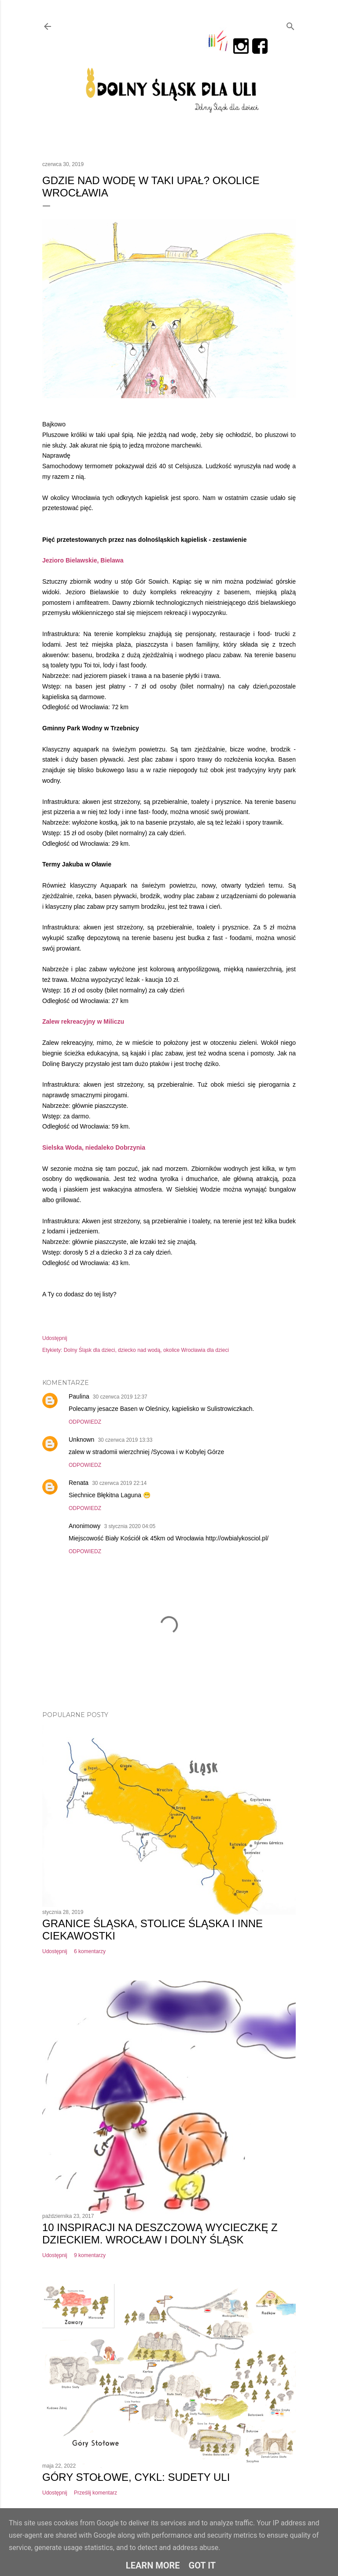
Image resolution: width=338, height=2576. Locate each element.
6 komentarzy (90, 1951)
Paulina (79, 1396)
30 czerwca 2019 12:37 (120, 1397)
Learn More (153, 2565)
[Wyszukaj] (290, 24)
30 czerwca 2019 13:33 (125, 1440)
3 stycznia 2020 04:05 (129, 1526)
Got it (202, 2565)
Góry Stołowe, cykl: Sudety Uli (136, 2477)
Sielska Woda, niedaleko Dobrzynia (93, 1147)
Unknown (81, 1439)
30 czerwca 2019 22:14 (119, 1483)
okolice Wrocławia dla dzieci (196, 1350)
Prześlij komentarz (95, 2493)
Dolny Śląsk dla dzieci (89, 1350)
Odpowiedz (85, 1422)
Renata (78, 1482)
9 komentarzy (90, 2255)
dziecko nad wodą (139, 1350)
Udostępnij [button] (54, 1338)
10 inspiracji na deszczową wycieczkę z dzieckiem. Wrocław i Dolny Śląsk (160, 2233)
